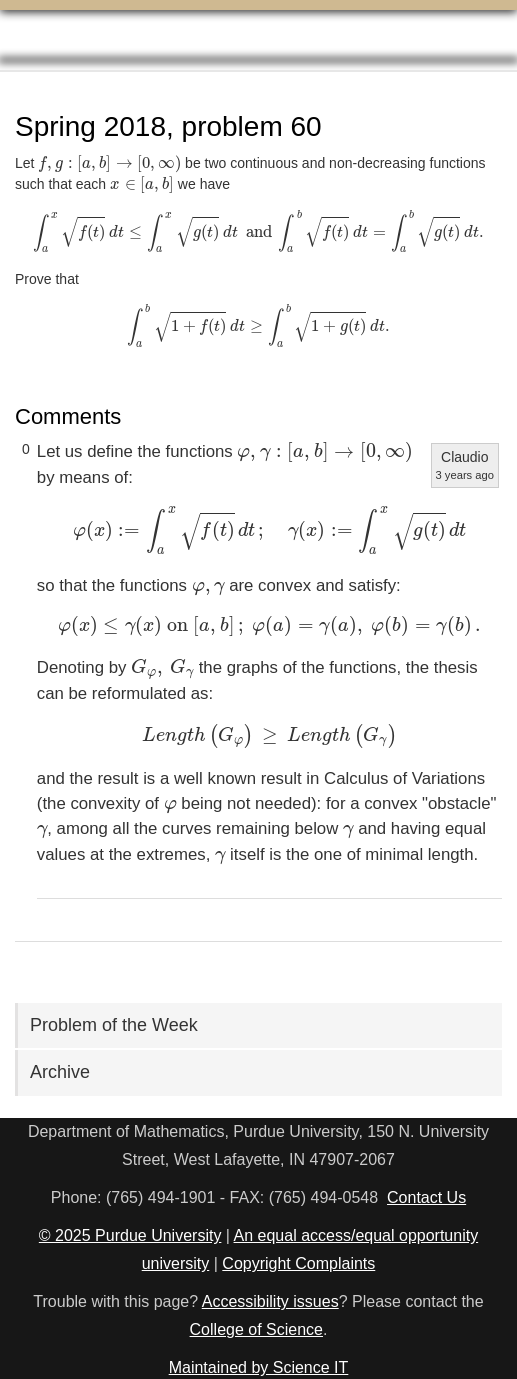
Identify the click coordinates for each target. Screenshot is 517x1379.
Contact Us (426, 1197)
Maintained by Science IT (259, 1367)
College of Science (256, 1329)
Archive (60, 1072)
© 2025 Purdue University (130, 1235)
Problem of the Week (114, 1025)
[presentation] (109, 164)
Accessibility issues (270, 1301)
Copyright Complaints (298, 1263)
